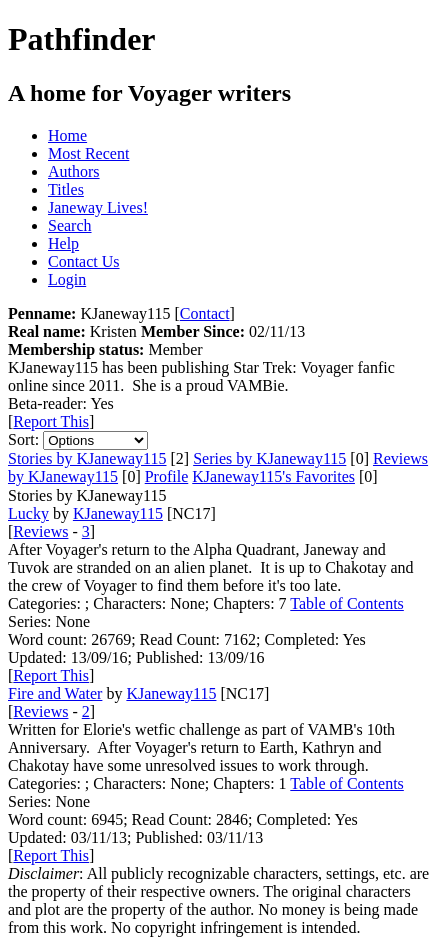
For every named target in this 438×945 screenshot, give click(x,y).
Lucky (28, 513)
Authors (74, 171)
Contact (205, 313)
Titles (66, 189)
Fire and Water (55, 693)
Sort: (23, 439)
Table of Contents (347, 603)
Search (70, 225)
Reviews (40, 531)
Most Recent (88, 153)
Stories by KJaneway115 (87, 458)
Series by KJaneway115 (269, 458)
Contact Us (84, 261)
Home (67, 135)
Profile (167, 476)
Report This (51, 421)
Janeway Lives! (98, 207)
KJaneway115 (118, 513)
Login (67, 279)
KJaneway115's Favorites (273, 476)
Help (63, 243)
